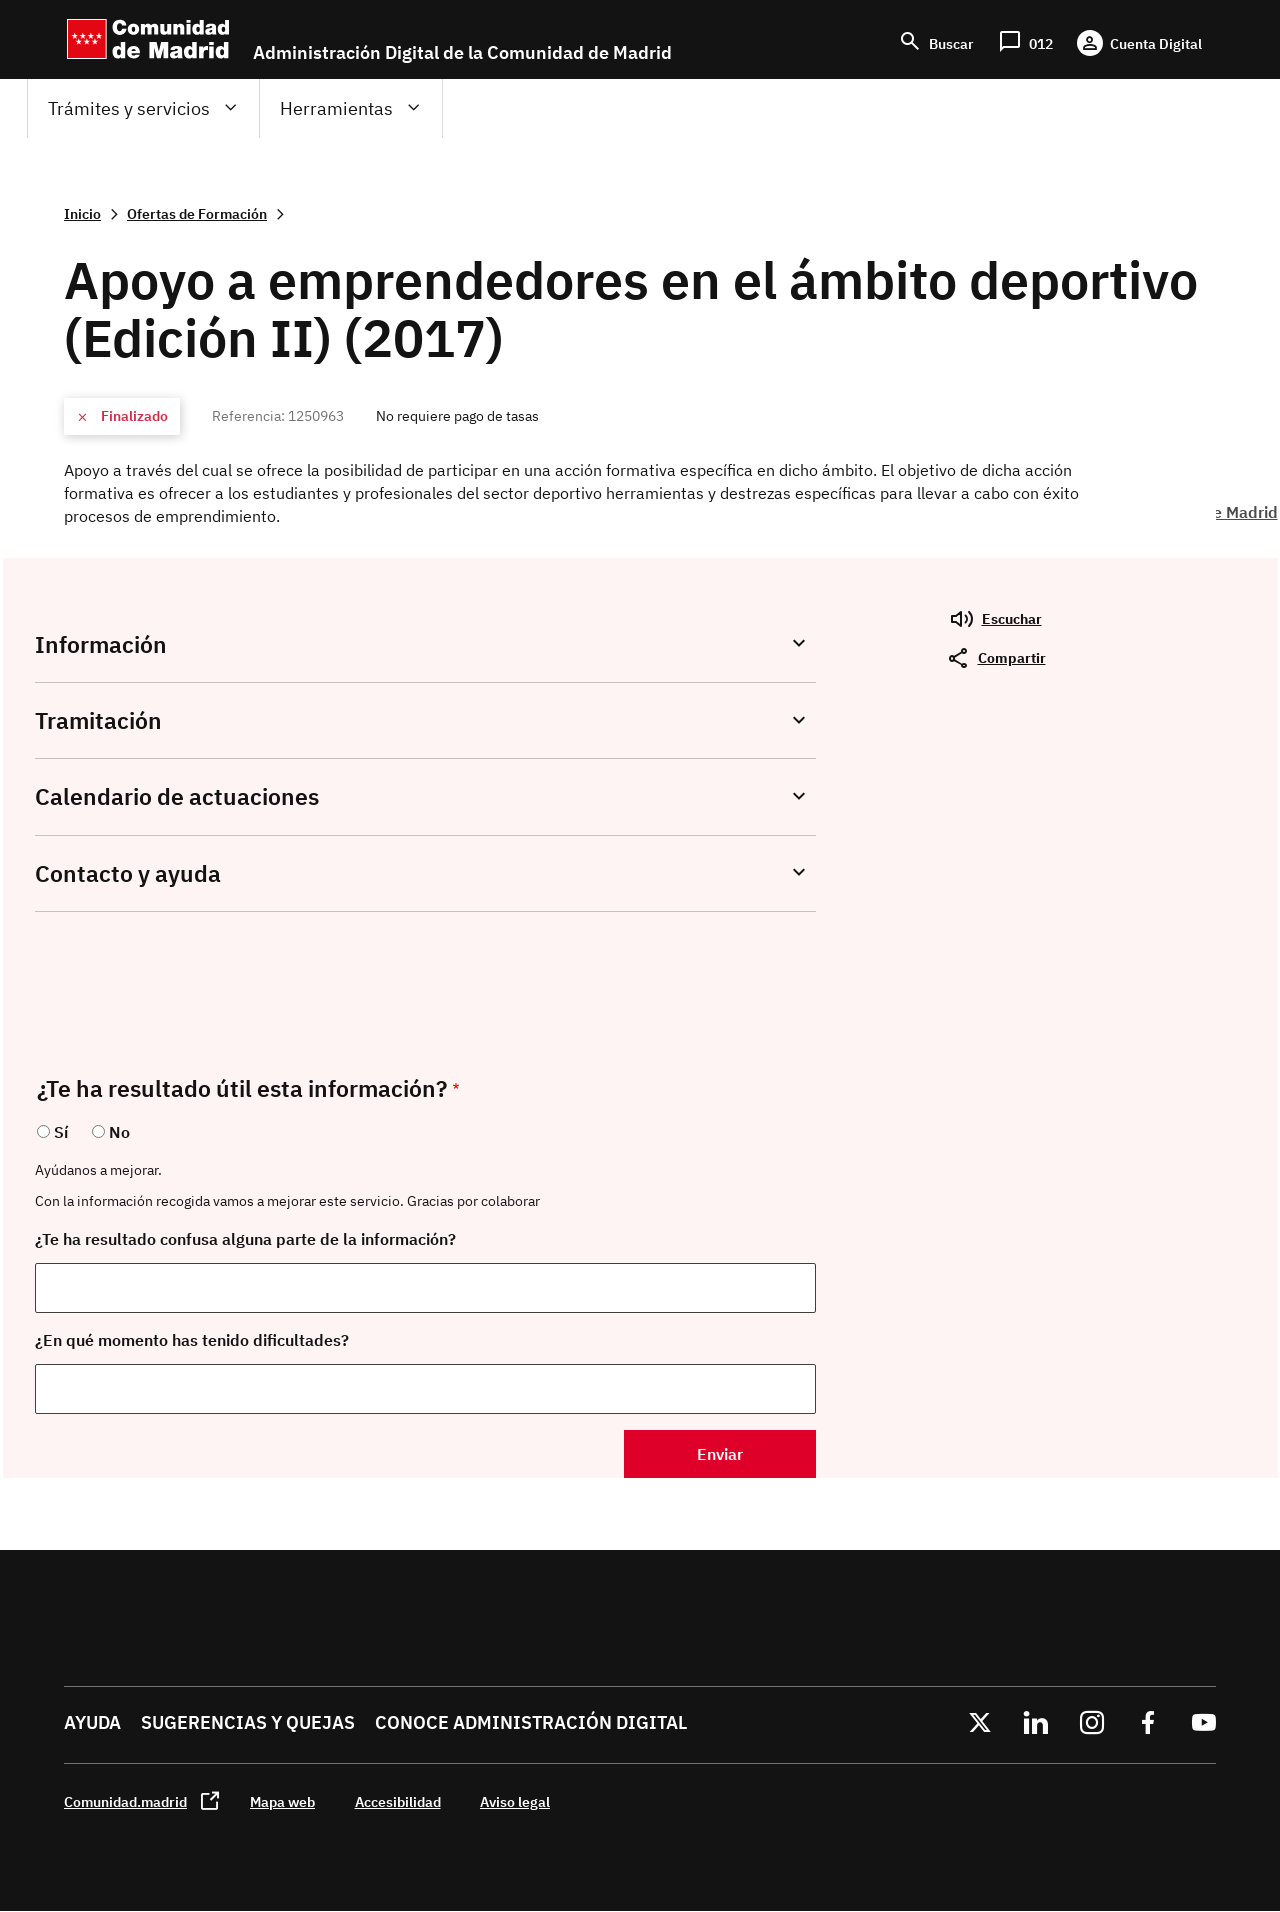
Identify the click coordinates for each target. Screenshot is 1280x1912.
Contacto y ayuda (128, 873)
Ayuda (92, 1722)
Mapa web (282, 1801)
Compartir (1012, 657)
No (119, 1132)
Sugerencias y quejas (248, 1722)
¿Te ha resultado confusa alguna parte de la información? (245, 1239)
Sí (61, 1132)
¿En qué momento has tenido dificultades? (192, 1340)
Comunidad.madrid (125, 1801)
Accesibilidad (398, 1801)
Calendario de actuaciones (177, 796)
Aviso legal (515, 1801)
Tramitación (98, 720)
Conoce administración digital (531, 1722)
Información (101, 644)
